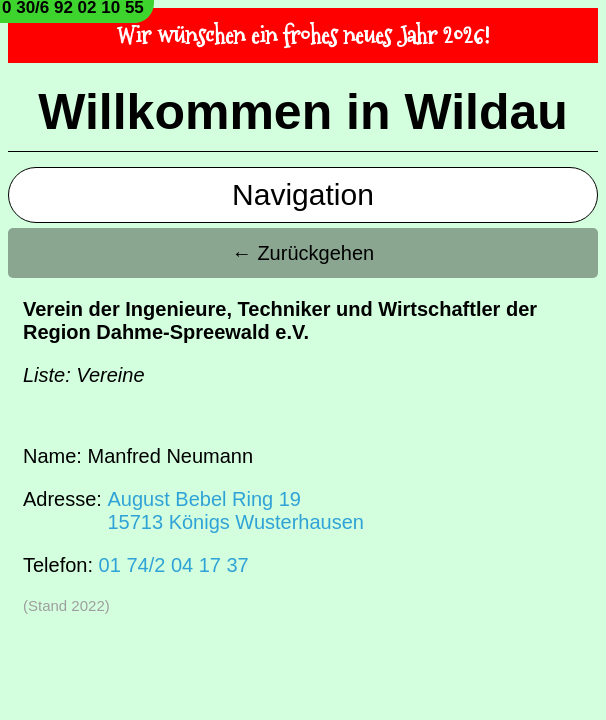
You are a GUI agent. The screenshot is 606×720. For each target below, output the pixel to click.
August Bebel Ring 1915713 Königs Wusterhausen (235, 510)
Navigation (303, 194)
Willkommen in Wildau (303, 112)
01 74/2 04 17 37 (174, 565)
